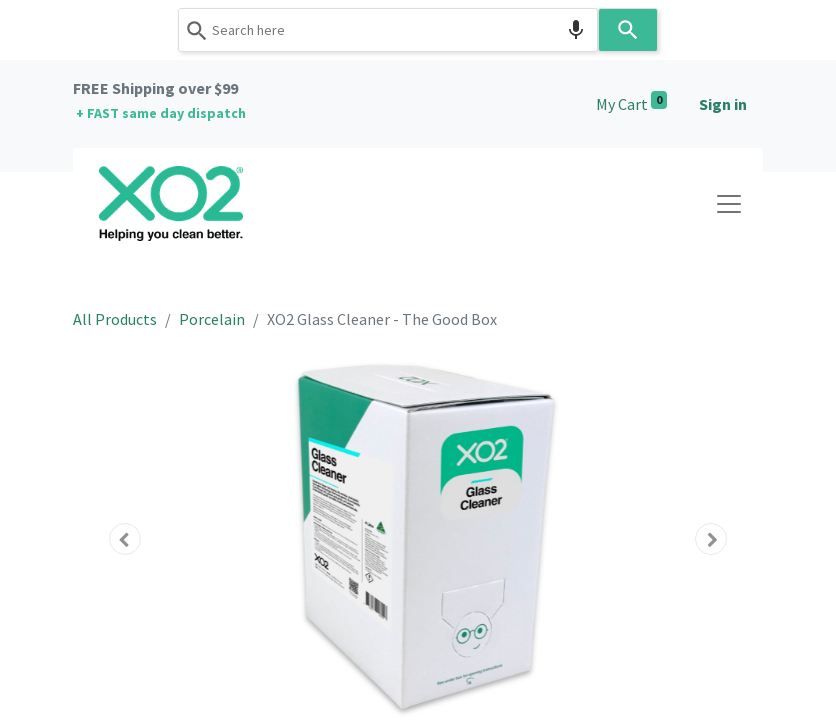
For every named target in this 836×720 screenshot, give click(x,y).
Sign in (723, 104)
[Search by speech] (576, 30)
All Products (115, 319)
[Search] (628, 30)
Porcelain (212, 319)
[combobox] (388, 30)
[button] (125, 539)
